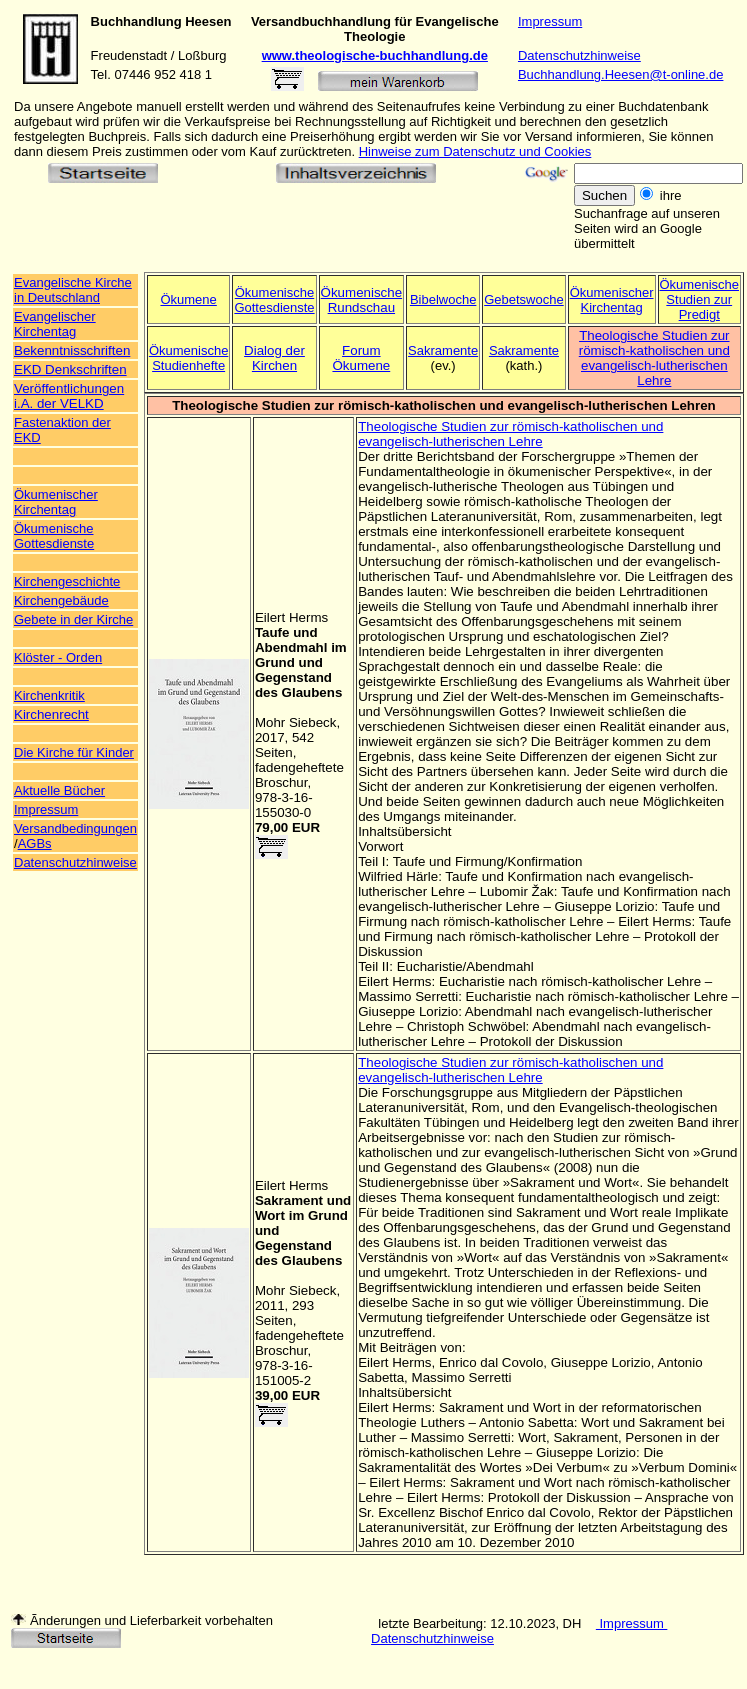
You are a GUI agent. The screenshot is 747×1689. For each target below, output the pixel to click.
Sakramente (443, 350)
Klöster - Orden (58, 657)
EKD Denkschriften (70, 369)
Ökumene (188, 299)
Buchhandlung (136, 21)
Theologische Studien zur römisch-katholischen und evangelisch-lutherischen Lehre (654, 358)
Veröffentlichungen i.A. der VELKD (69, 396)
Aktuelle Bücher (59, 790)
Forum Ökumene (361, 358)
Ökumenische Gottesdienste (274, 300)
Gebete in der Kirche (73, 619)
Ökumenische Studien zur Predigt (699, 299)
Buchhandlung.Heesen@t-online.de (620, 74)
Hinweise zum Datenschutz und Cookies (475, 151)
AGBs (35, 843)
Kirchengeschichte (67, 581)
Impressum (550, 21)
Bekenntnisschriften (72, 350)
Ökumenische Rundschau (362, 300)
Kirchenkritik (49, 695)
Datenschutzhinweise (579, 55)
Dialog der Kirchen (274, 358)
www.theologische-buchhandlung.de (375, 55)
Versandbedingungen (75, 828)
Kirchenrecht (51, 714)
